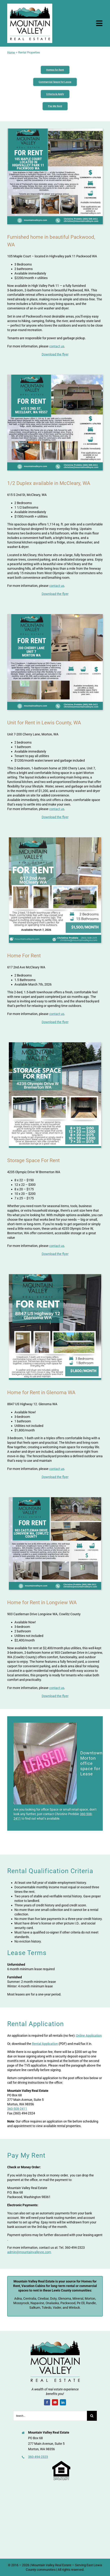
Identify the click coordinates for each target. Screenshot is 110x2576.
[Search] (92, 2416)
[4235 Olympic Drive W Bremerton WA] (55, 1044)
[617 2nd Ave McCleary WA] (55, 839)
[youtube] (55, 2402)
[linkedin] (63, 2402)
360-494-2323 (38, 2457)
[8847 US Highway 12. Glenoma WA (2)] (55, 1276)
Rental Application (45, 2044)
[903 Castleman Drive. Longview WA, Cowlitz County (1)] (55, 1499)
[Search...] (50, 2416)
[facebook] (47, 2402)
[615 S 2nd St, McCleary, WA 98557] (55, 376)
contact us (56, 346)
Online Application (89, 2035)
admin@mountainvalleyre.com (29, 2252)
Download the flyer (55, 354)
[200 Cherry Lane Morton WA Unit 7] (55, 616)
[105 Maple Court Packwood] (55, 130)
